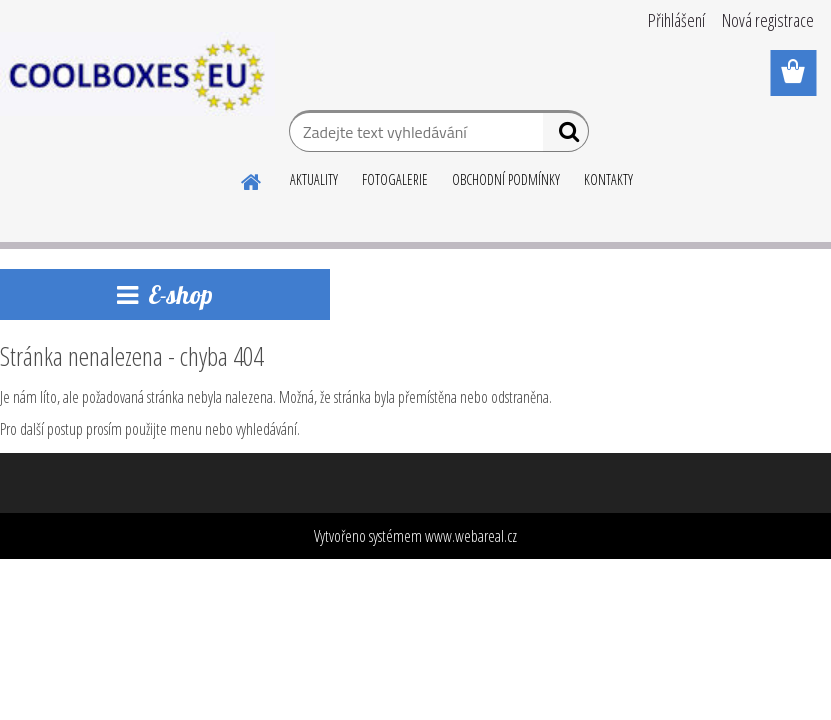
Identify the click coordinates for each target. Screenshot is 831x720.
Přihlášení (676, 20)
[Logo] (137, 74)
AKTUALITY (314, 179)
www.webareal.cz (471, 536)
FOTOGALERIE (395, 179)
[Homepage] (252, 179)
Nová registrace (768, 20)
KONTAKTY (608, 179)
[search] (565, 136)
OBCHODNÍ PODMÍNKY (506, 179)
